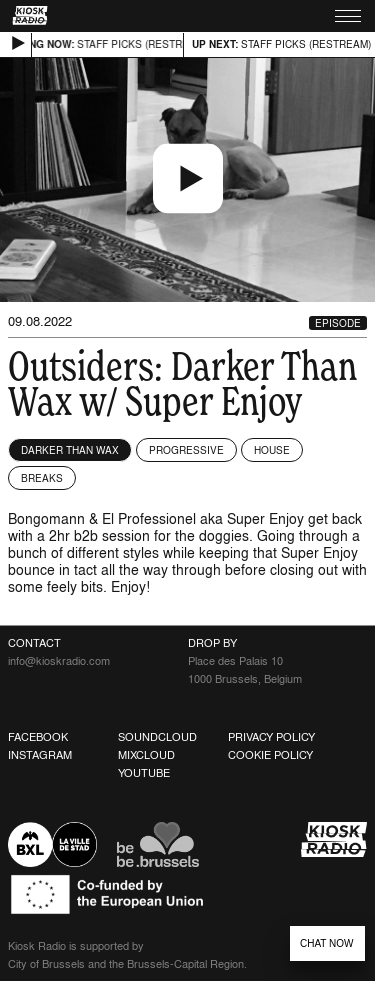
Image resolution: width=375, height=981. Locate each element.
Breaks (42, 478)
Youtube (144, 773)
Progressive (186, 450)
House (272, 450)
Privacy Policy (271, 737)
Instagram (40, 755)
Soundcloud (157, 737)
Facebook (38, 737)
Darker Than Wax (70, 450)
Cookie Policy (270, 755)
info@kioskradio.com (59, 661)
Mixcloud (146, 755)
